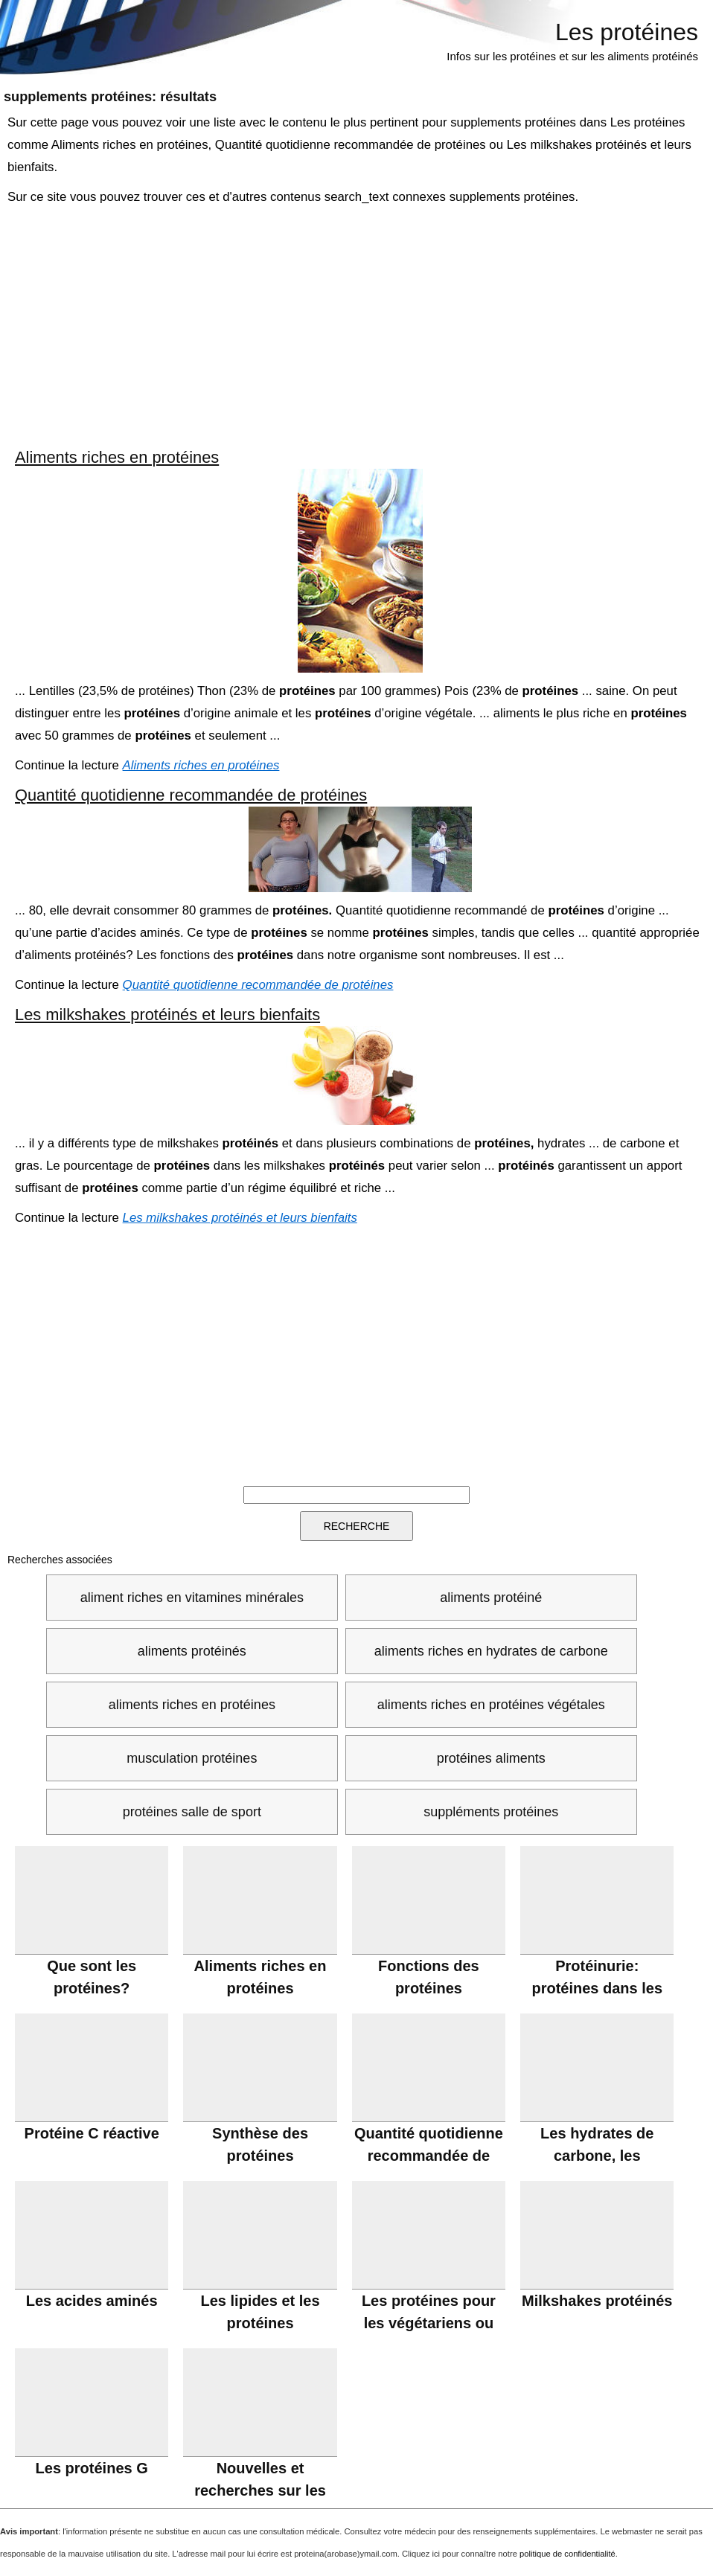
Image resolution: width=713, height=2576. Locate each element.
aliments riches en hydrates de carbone (491, 1651)
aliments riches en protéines (192, 1704)
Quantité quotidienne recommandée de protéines (191, 795)
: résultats (110, 96)
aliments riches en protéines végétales (491, 1704)
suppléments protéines (490, 1811)
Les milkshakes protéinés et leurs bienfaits (167, 1014)
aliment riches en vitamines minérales (192, 1597)
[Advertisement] (358, 327)
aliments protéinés (192, 1651)
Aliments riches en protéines (117, 457)
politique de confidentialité (567, 2553)
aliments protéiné (491, 1597)
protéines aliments (491, 1758)
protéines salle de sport (192, 1811)
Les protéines (626, 32)
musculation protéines (192, 1758)
